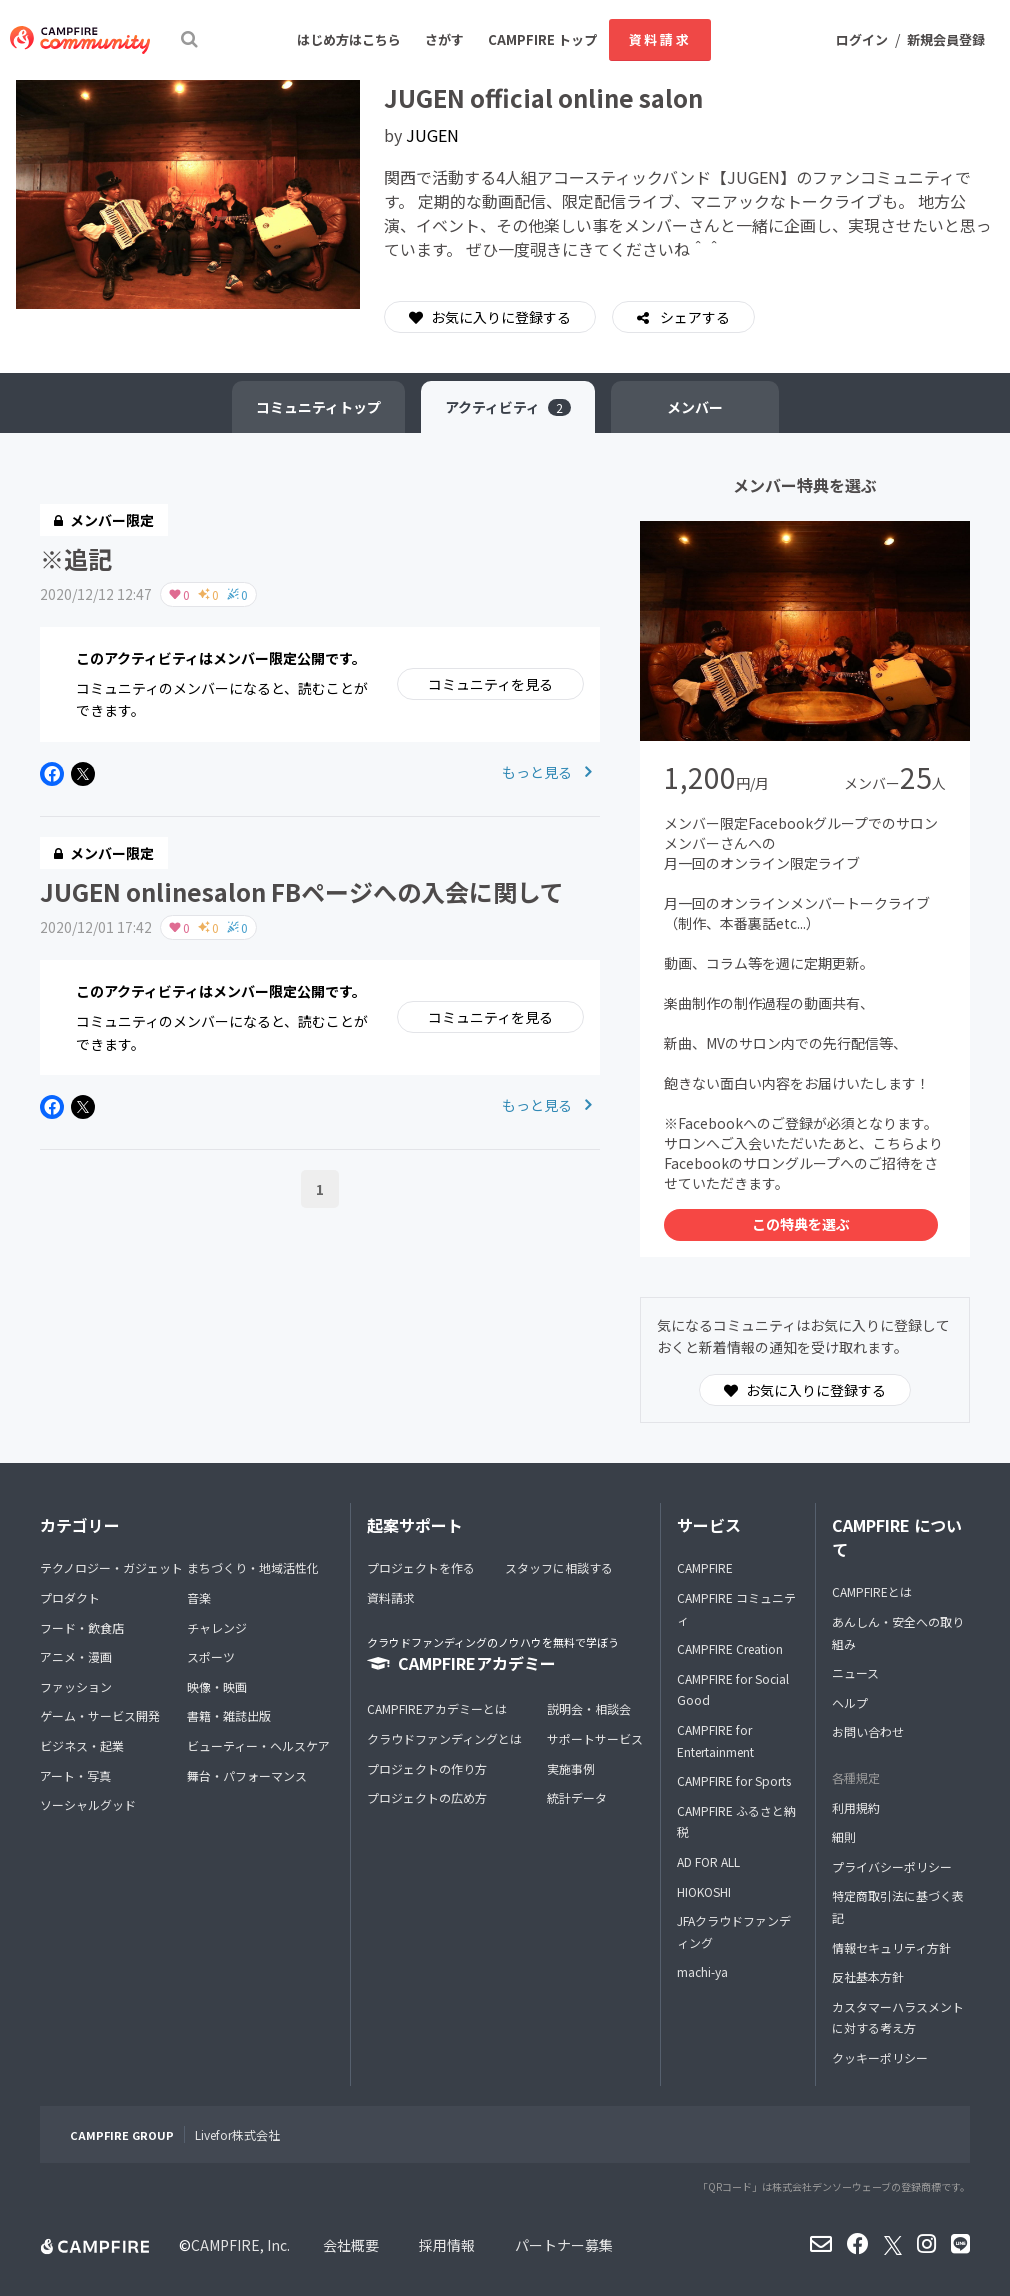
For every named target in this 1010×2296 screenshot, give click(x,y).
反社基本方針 (868, 1976)
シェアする (693, 317)
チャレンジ (217, 1627)
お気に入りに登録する (490, 317)
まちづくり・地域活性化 (253, 1567)
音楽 (199, 1597)
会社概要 (351, 2245)
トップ (318, 407)
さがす (444, 39)
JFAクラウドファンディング (734, 1931)
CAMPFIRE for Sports (734, 1780)
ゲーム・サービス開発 (100, 1715)
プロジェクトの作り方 (427, 1768)
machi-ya (702, 1971)
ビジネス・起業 (82, 1745)
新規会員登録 (946, 39)
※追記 (76, 558)
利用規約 (856, 1807)
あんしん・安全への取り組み (898, 1632)
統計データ (577, 1797)
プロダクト (70, 1597)
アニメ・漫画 (76, 1656)
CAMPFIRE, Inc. (240, 2245)
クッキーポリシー (880, 2057)
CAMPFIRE (705, 1567)
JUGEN (432, 135)
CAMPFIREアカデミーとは (437, 1708)
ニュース (855, 1672)
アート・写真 (75, 1775)
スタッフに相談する (559, 1567)
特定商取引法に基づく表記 (898, 1906)
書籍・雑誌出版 (229, 1715)
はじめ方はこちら (349, 39)
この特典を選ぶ (801, 1224)
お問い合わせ (868, 1731)
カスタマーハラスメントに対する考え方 (898, 2017)
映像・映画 (217, 1686)
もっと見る (546, 772)
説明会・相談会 (589, 1708)
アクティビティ (508, 407)
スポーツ (211, 1656)
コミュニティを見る (490, 684)
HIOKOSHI (704, 1891)
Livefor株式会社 (237, 2134)
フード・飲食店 (82, 1627)
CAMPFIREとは (872, 1591)
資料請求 (660, 39)
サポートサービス (595, 1738)
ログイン (862, 39)
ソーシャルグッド (88, 1804)
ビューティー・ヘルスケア (258, 1745)
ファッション (76, 1686)
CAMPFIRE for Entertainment (715, 1740)
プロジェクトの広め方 (427, 1797)
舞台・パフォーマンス (247, 1775)
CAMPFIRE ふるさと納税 (736, 1821)
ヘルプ (850, 1702)
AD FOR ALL (708, 1861)
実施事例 (571, 1768)
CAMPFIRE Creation (730, 1648)
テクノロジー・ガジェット (111, 1567)
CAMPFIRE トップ (542, 39)
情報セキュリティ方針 (891, 1947)
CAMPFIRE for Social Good (733, 1689)
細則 (844, 1836)
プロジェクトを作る (421, 1567)
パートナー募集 (564, 2245)
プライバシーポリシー (892, 1866)
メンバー (695, 407)
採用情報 (447, 2245)
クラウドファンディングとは (444, 1738)
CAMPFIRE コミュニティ (736, 1608)
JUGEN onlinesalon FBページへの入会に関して (302, 891)
